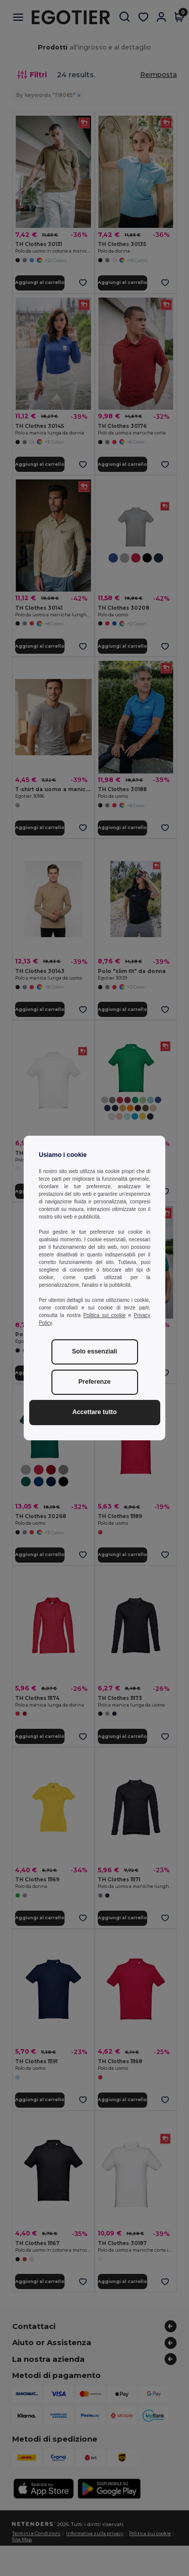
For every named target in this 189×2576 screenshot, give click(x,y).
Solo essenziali (94, 1351)
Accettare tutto (94, 1412)
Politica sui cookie (104, 1315)
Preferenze (95, 1381)
